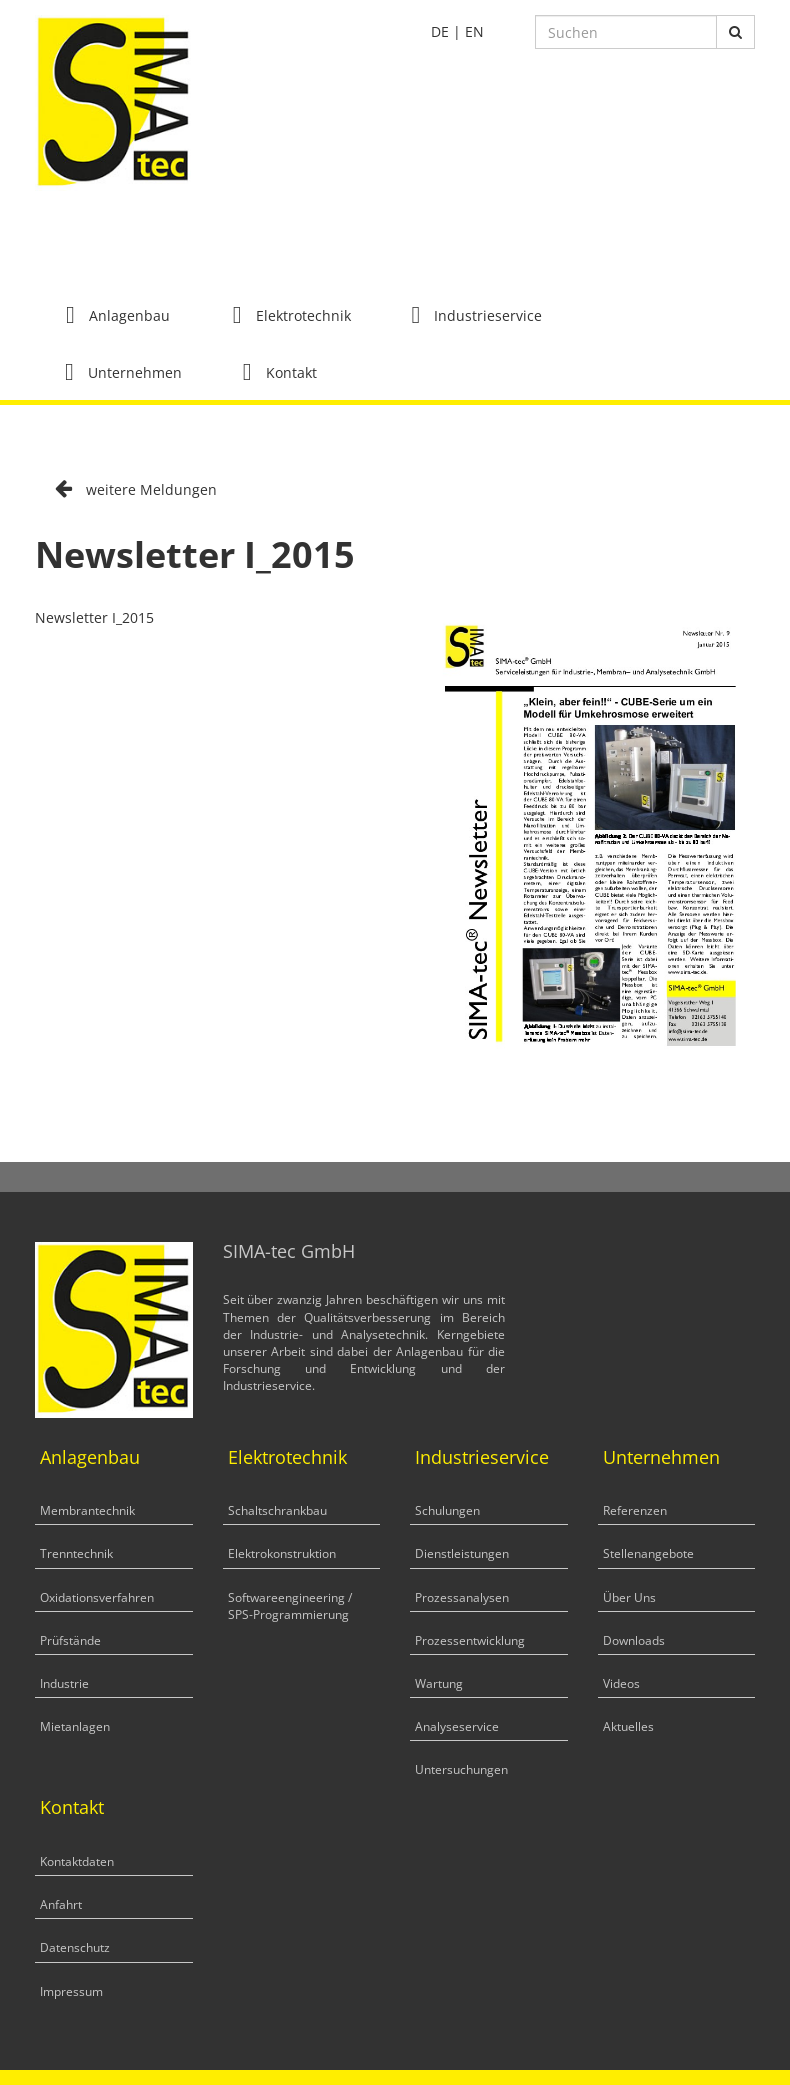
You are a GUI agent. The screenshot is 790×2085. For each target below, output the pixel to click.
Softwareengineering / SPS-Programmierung (290, 1606)
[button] (118, 314)
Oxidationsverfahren (97, 1597)
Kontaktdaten (77, 1861)
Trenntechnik (76, 1553)
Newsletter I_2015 (94, 617)
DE (440, 31)
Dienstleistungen (462, 1553)
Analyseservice (457, 1726)
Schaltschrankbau (277, 1510)
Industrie (64, 1683)
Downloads (634, 1640)
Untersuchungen (461, 1769)
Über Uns (629, 1597)
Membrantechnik (87, 1510)
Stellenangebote (648, 1553)
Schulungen (447, 1510)
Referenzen (635, 1510)
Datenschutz (75, 1947)
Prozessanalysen (462, 1597)
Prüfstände (70, 1640)
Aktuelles (628, 1726)
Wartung (439, 1683)
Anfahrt (61, 1904)
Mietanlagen (75, 1726)
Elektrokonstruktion (282, 1553)
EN (474, 31)
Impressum (71, 1991)
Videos (621, 1683)
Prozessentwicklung (470, 1640)
